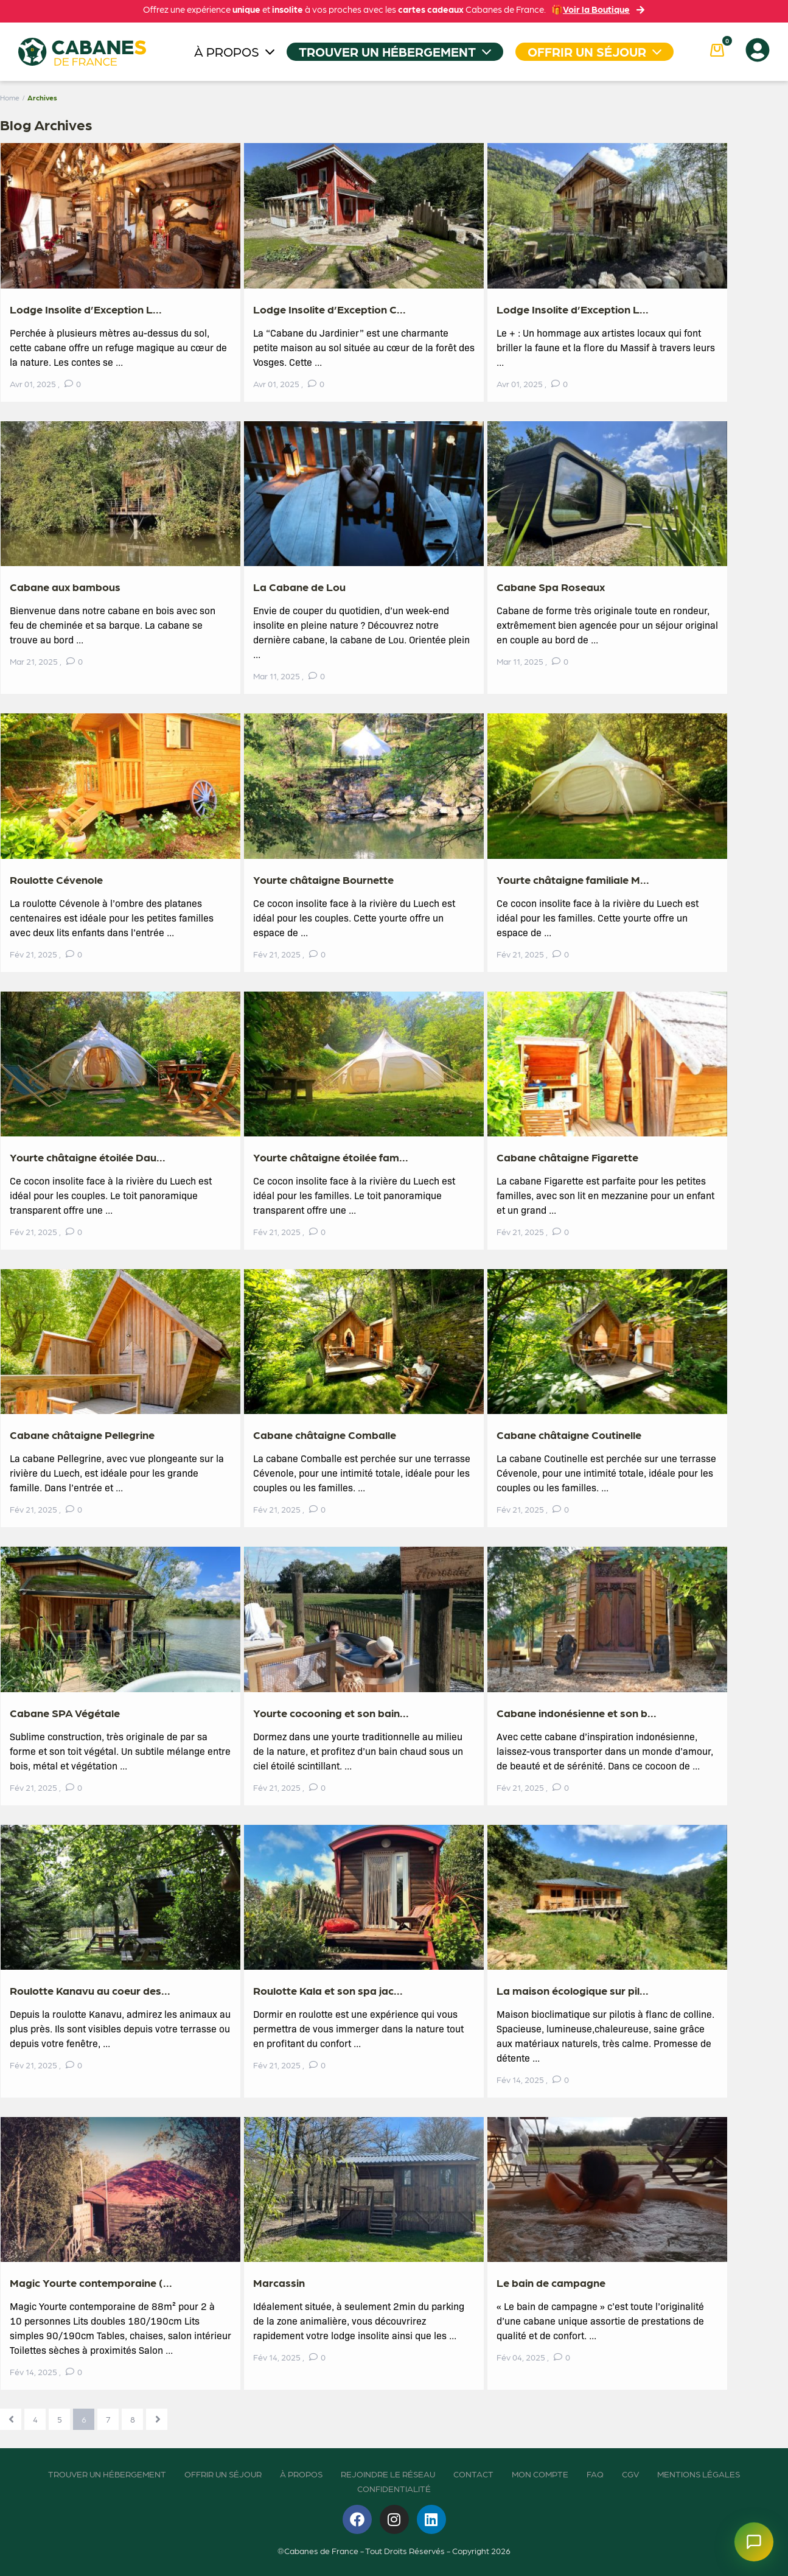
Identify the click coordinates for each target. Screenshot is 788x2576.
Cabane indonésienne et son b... (577, 1712)
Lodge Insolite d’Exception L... (86, 309)
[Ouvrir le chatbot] (753, 2541)
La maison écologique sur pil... (573, 1990)
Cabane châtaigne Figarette (567, 1156)
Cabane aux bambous (65, 586)
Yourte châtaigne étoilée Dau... (88, 1156)
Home (9, 97)
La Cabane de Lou (299, 586)
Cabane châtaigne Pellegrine (82, 1434)
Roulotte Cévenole (56, 879)
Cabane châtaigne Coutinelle (569, 1434)
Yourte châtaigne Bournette (323, 879)
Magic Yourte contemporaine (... (91, 2282)
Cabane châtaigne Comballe (324, 1434)
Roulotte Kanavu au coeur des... (90, 1990)
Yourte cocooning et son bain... (331, 1712)
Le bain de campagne (551, 2282)
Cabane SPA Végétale (65, 1712)
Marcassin (279, 2282)
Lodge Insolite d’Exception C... (329, 309)
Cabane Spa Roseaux (551, 586)
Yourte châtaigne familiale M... (573, 879)
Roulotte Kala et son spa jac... (328, 1990)
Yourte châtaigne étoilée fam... (330, 1156)
